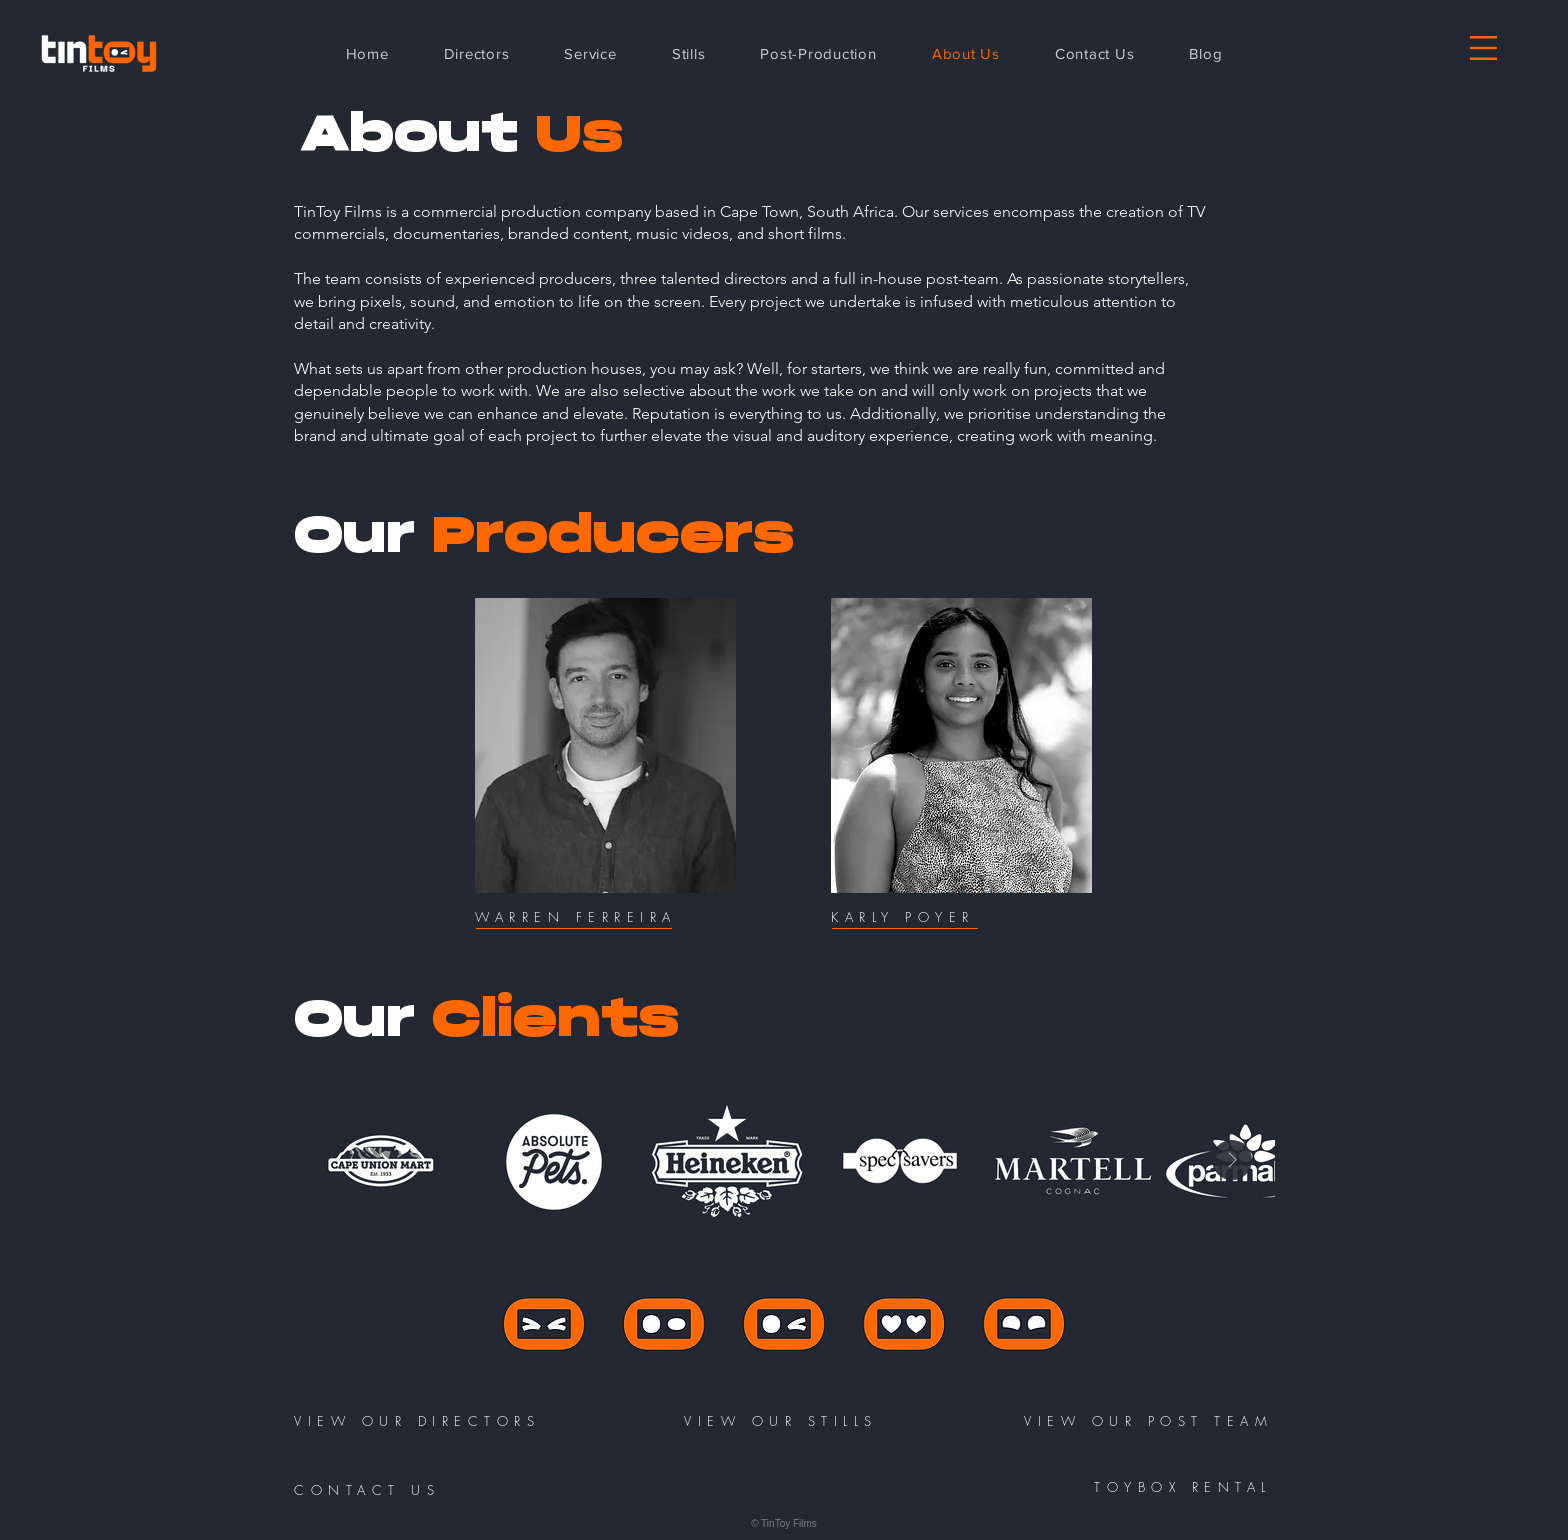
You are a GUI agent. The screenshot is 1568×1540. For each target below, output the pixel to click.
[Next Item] (1232, 1160)
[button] (1483, 48)
